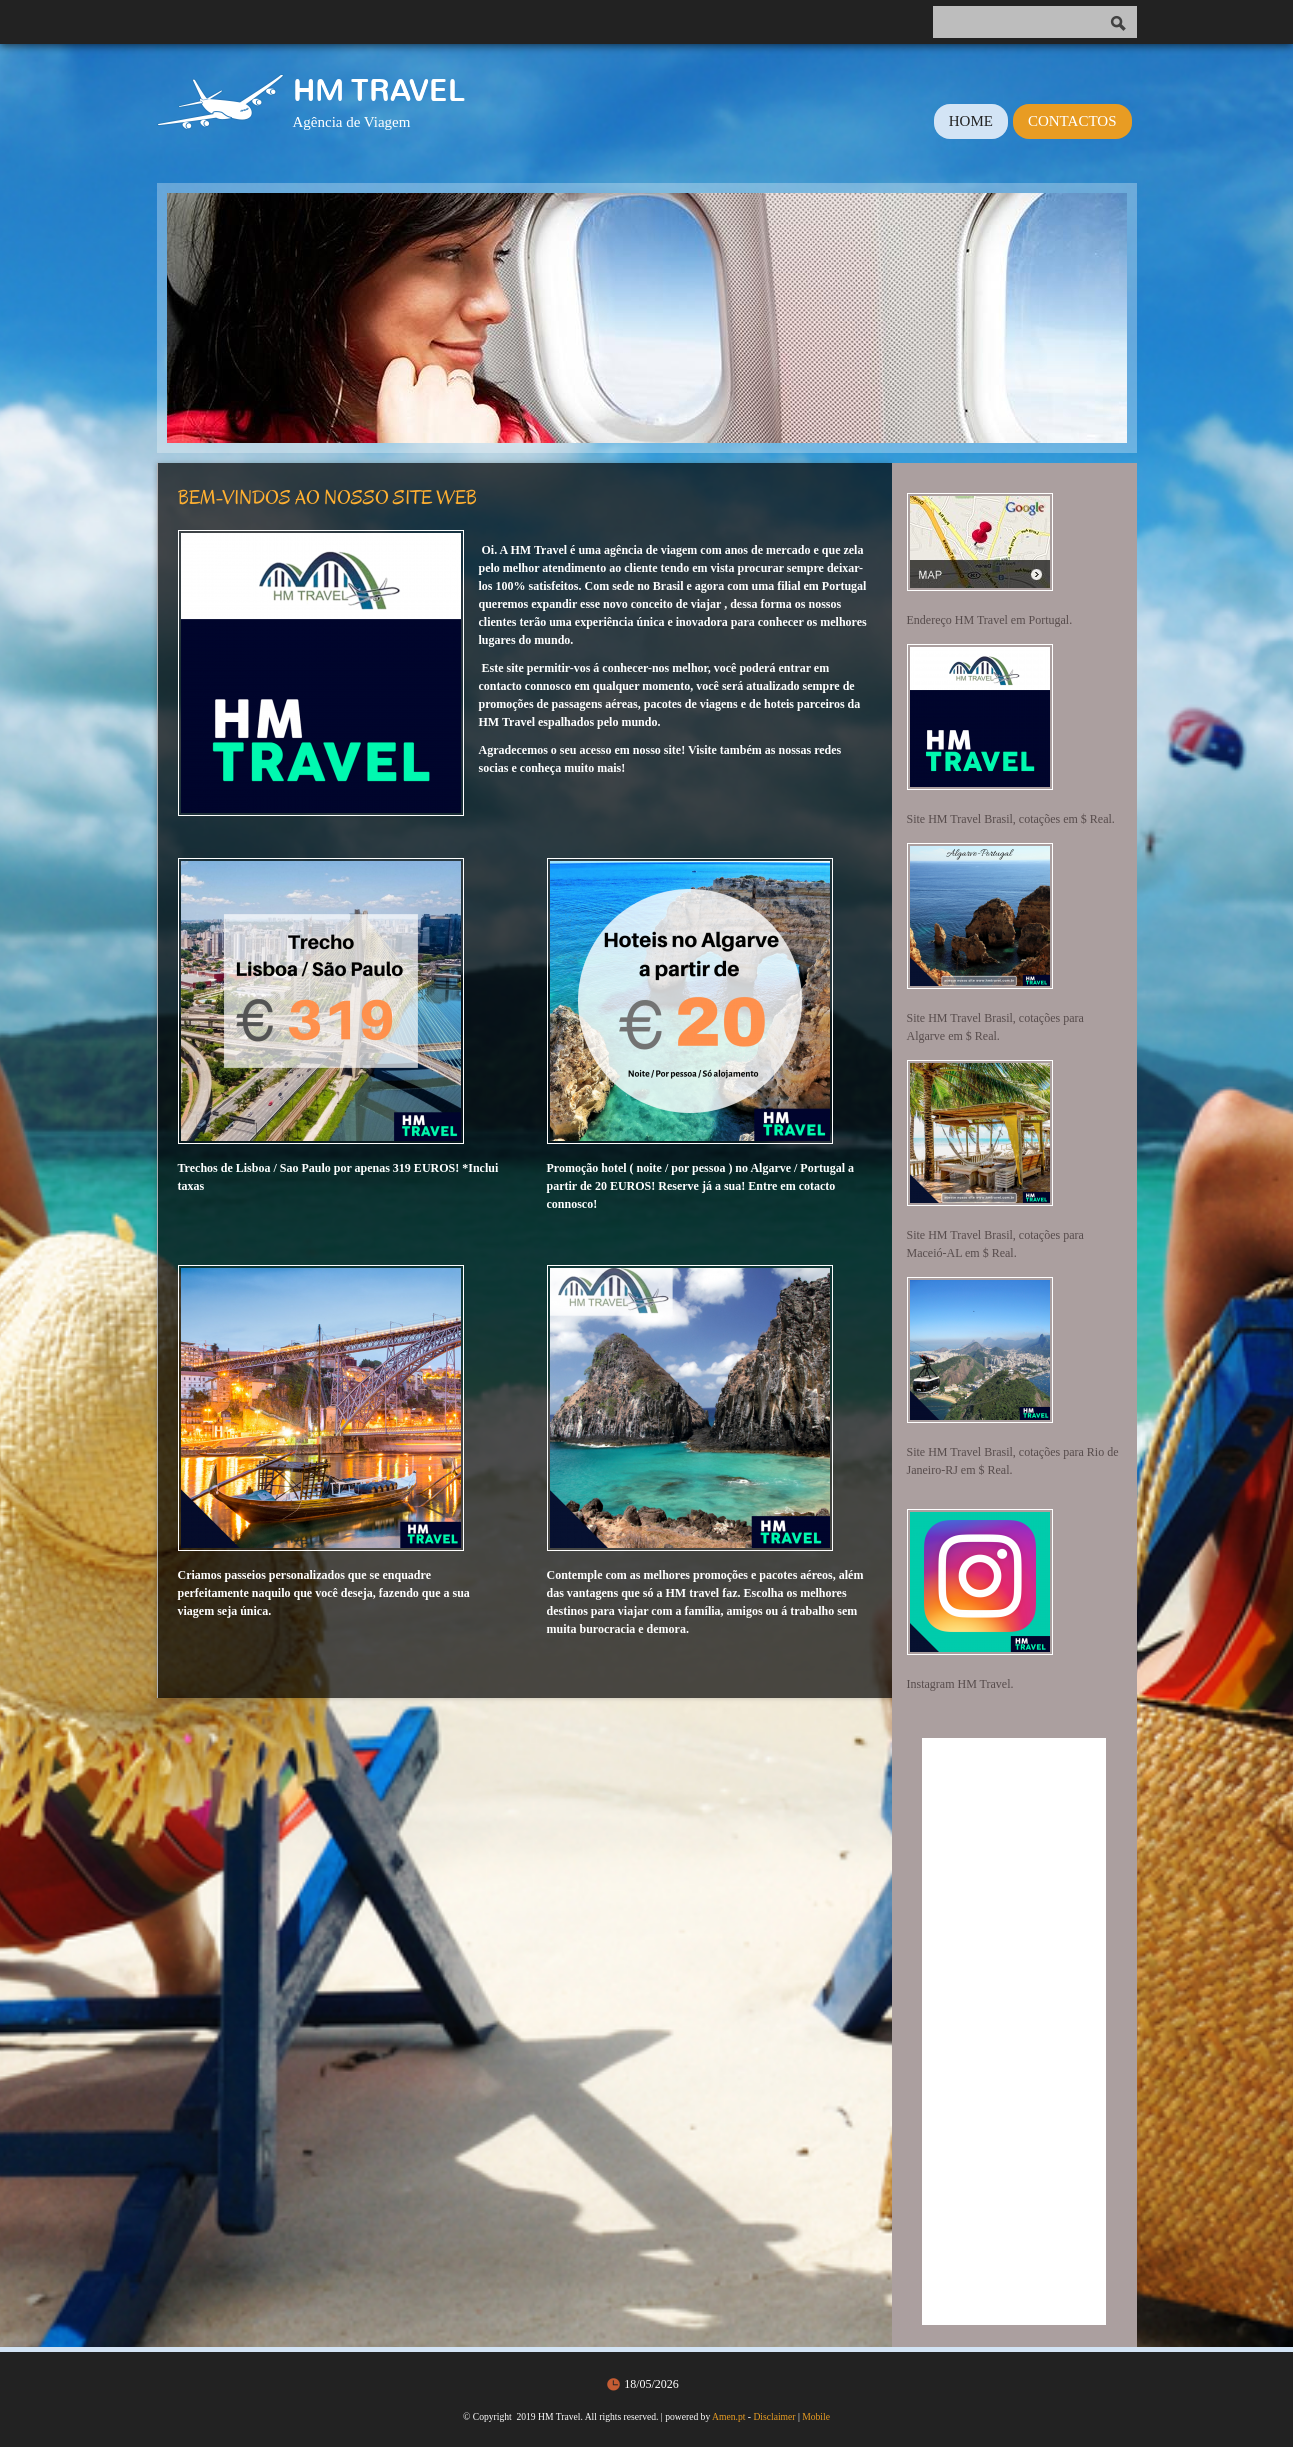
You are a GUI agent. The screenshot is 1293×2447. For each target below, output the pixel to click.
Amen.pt (728, 2416)
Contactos (1072, 121)
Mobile (816, 2416)
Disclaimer (774, 2416)
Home (971, 121)
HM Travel (379, 90)
